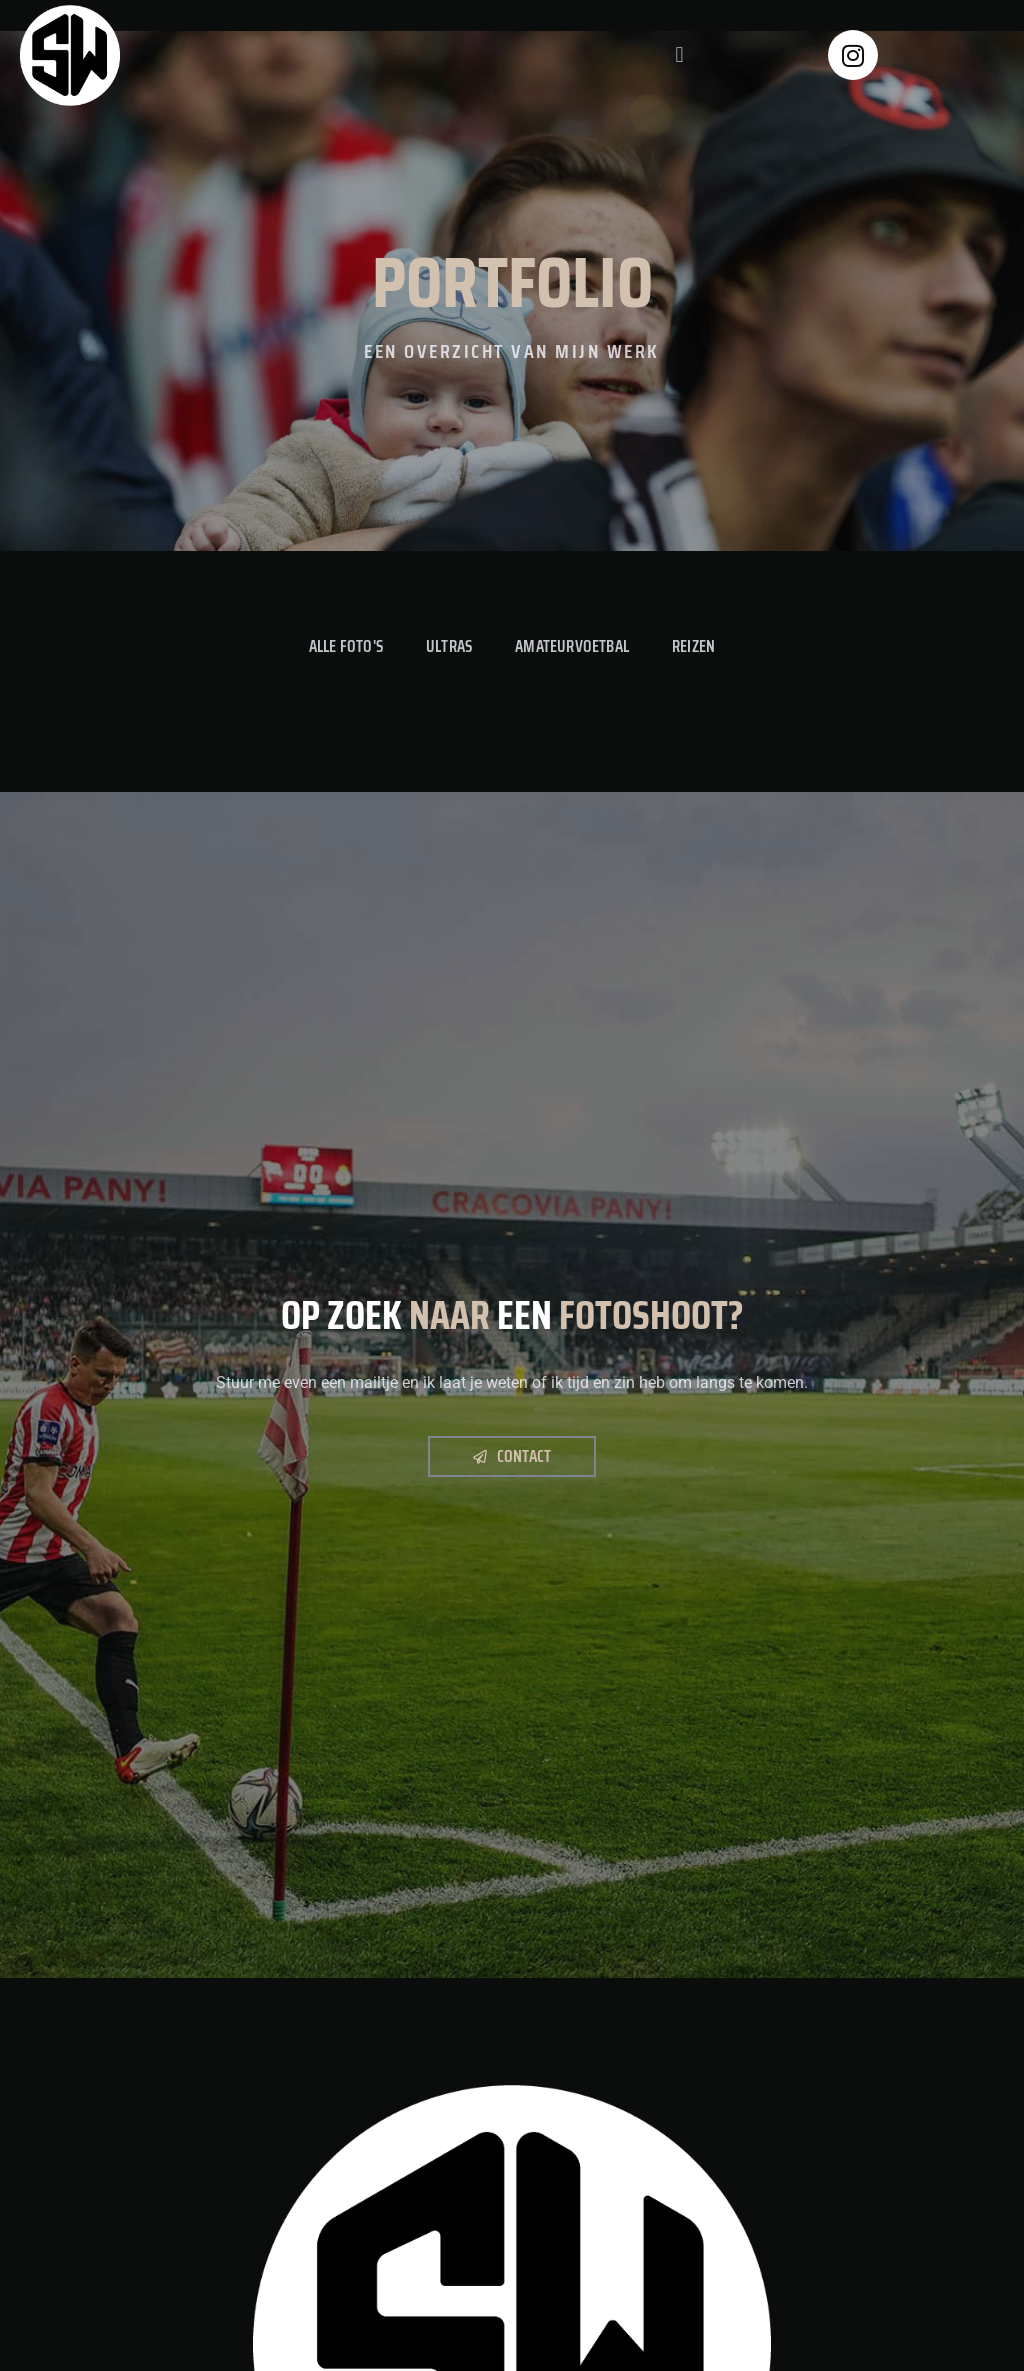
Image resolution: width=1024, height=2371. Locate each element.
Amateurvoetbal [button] (573, 646)
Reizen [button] (694, 646)
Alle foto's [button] (345, 646)
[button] (679, 55)
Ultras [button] (449, 646)
